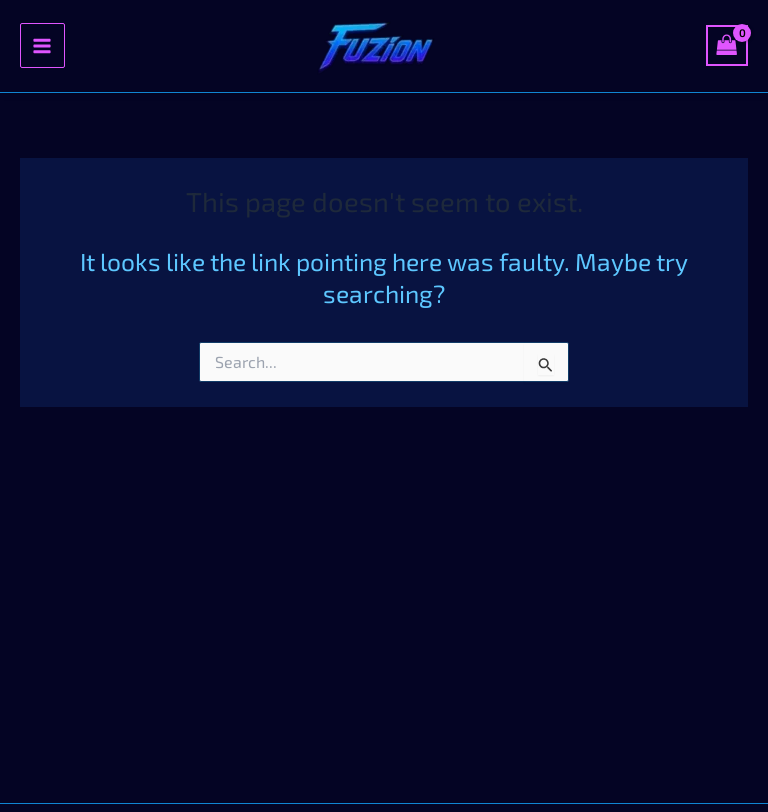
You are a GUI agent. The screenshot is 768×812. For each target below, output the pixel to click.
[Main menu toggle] (42, 45)
